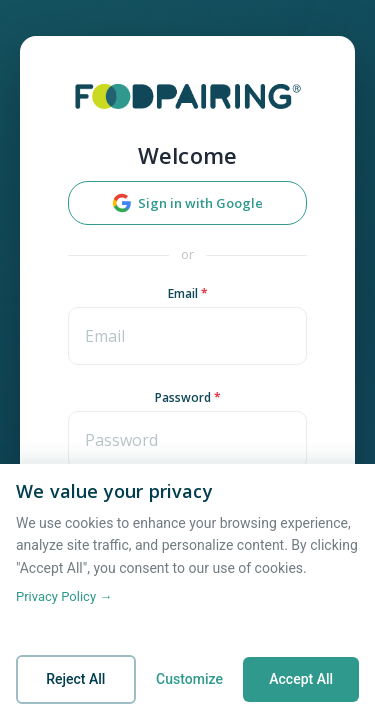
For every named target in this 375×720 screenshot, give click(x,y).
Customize (189, 679)
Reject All (75, 679)
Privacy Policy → (64, 596)
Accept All (301, 679)
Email (188, 293)
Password (188, 397)
